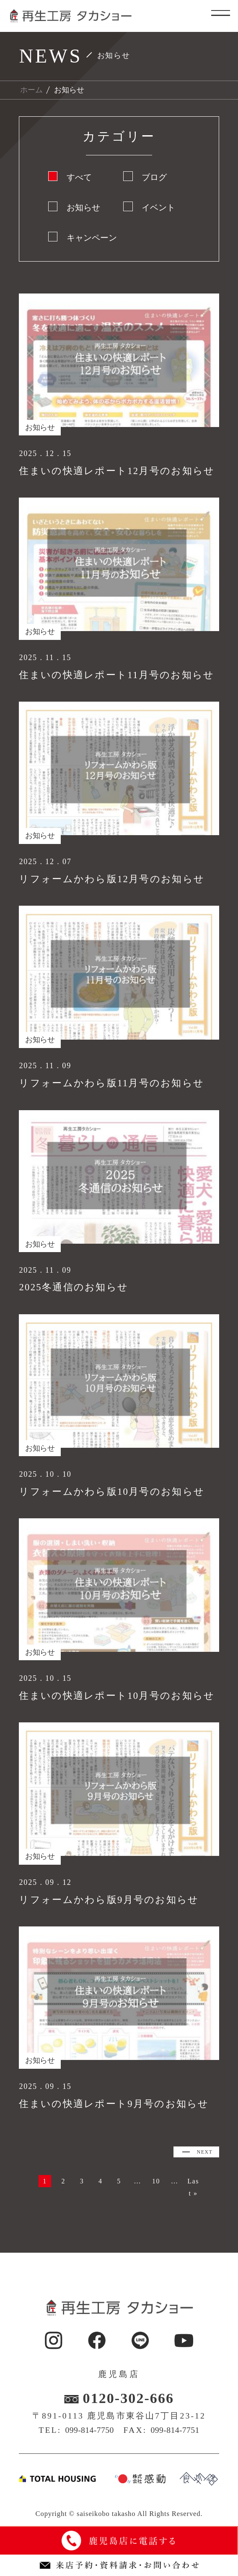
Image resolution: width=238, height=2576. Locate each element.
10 (178, 2182)
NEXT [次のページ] (198, 2154)
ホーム (31, 90)
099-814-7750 (89, 2449)
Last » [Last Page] (119, 2200)
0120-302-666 (128, 2417)
